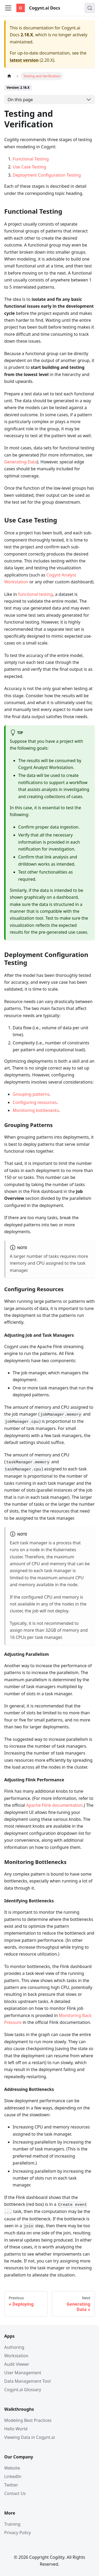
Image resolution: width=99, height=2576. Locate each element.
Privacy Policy (17, 2532)
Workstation (16, 2356)
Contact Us (15, 2493)
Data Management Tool (27, 2381)
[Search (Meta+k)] (90, 8)
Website (12, 2468)
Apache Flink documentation (54, 1805)
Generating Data (20, 462)
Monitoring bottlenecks (36, 1110)
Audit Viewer (16, 2364)
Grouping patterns (31, 1094)
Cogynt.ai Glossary (22, 2389)
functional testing (35, 594)
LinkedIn (12, 2476)
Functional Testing (31, 159)
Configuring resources (35, 1102)
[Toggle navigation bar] (8, 8)
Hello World (15, 2429)
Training (12, 2524)
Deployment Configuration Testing (47, 175)
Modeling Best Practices (27, 2420)
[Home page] (9, 76)
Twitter (11, 2485)
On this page (20, 99)
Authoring (14, 2347)
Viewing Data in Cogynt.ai (29, 2437)
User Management (22, 2373)
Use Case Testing (29, 167)
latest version (24, 60)
